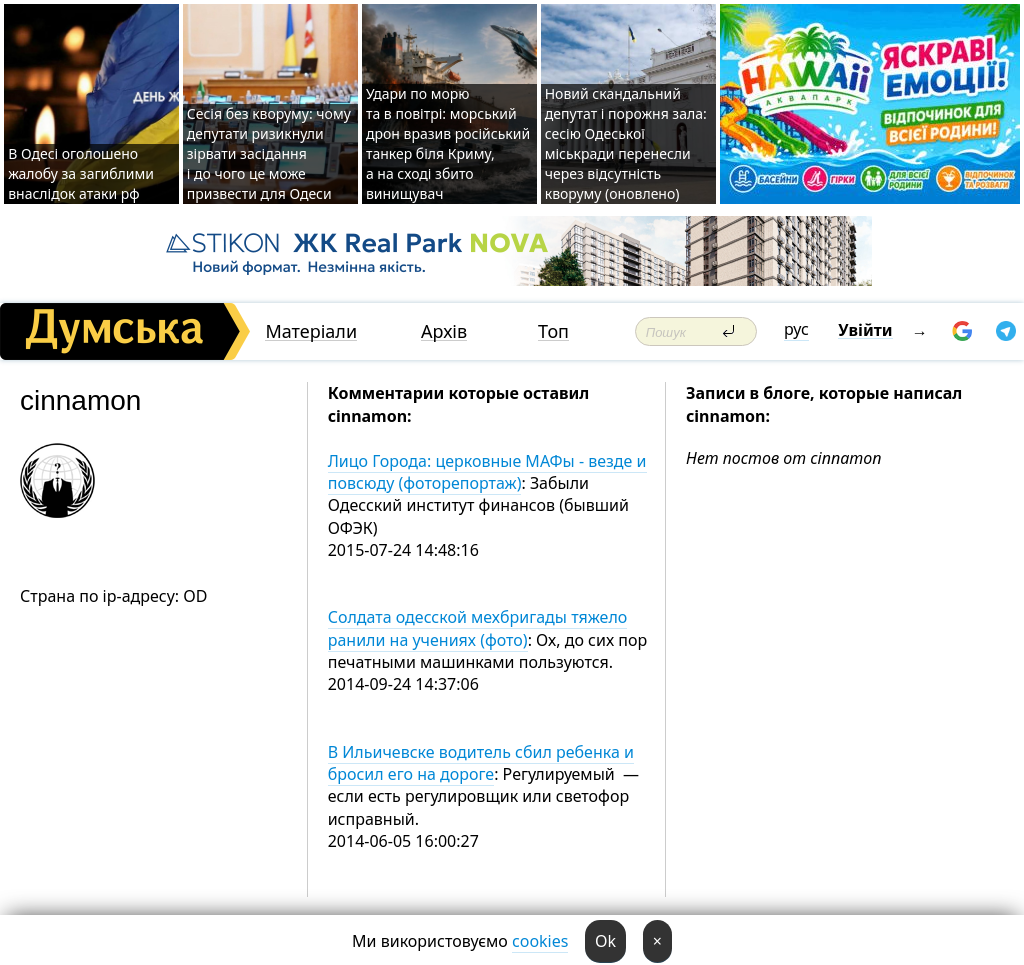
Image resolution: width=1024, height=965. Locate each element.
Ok (605, 941)
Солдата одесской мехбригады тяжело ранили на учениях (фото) (478, 628)
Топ (553, 331)
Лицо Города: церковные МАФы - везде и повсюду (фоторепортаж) (487, 472)
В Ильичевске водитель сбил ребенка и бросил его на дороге (481, 763)
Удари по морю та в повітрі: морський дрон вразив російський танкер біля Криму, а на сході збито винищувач (448, 143)
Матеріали (311, 331)
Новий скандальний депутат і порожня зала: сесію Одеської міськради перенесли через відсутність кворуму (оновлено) (626, 143)
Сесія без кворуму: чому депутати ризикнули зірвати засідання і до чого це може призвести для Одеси (269, 153)
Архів (444, 331)
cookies (540, 941)
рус (796, 329)
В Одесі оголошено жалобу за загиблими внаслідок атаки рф (81, 173)
